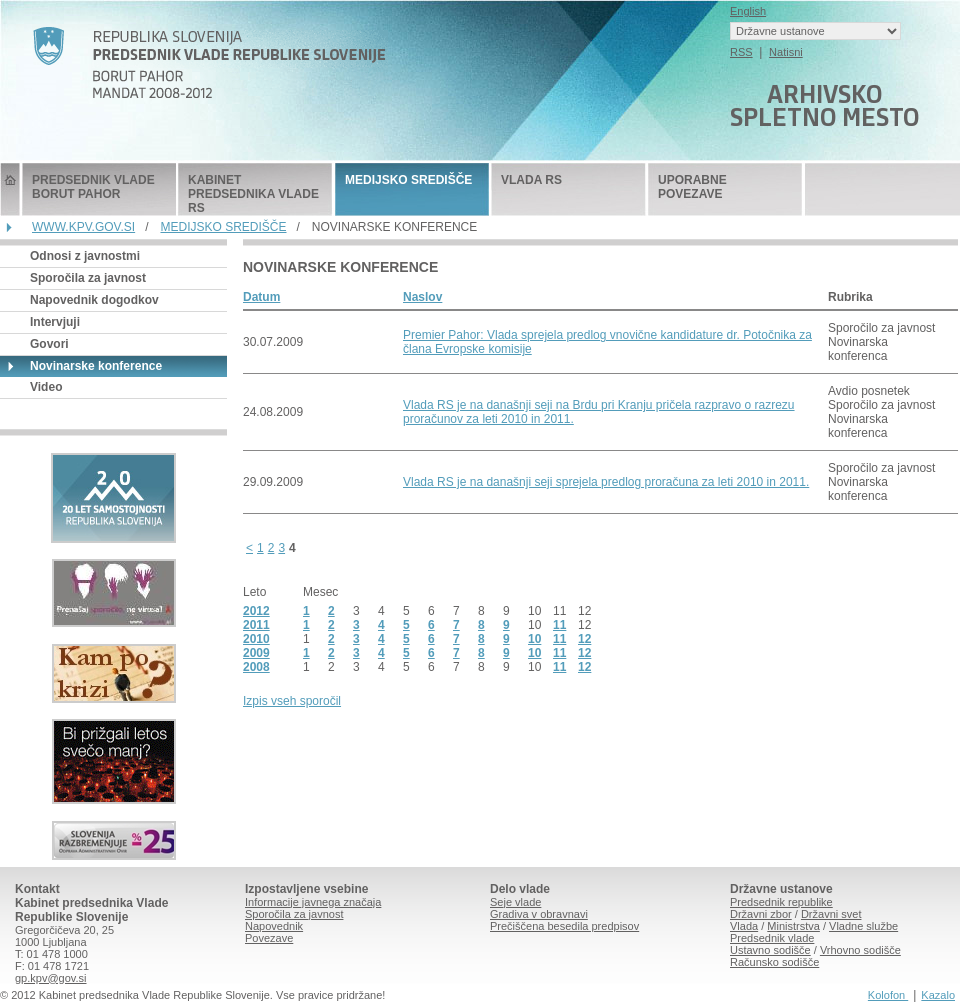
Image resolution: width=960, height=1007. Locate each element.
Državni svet (831, 914)
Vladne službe (863, 926)
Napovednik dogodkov (94, 300)
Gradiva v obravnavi (539, 914)
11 (559, 625)
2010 (256, 639)
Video (46, 387)
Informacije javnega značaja (313, 902)
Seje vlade (515, 902)
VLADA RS (531, 180)
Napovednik (274, 926)
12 (584, 639)
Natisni (786, 52)
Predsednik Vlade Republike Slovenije (10, 189)
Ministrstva (793, 926)
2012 (256, 611)
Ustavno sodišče (770, 950)
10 (534, 639)
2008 (256, 667)
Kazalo (938, 995)
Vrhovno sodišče (860, 950)
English (748, 11)
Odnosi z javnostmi (85, 256)
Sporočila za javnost (88, 278)
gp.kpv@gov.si (51, 978)
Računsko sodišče (774, 962)
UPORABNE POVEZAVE (692, 187)
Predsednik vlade (772, 938)
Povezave (269, 938)
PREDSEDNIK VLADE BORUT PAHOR (93, 187)
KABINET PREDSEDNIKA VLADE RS (253, 194)
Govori (49, 344)
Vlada (744, 926)
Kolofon (888, 995)
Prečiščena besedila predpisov (564, 926)
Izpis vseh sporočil (292, 701)
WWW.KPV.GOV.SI (83, 227)
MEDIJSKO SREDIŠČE (408, 180)
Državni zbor (761, 914)
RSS (741, 52)
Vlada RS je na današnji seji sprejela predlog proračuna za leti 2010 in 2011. (606, 482)
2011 (256, 625)
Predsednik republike (781, 902)
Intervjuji (55, 322)
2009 (256, 653)
